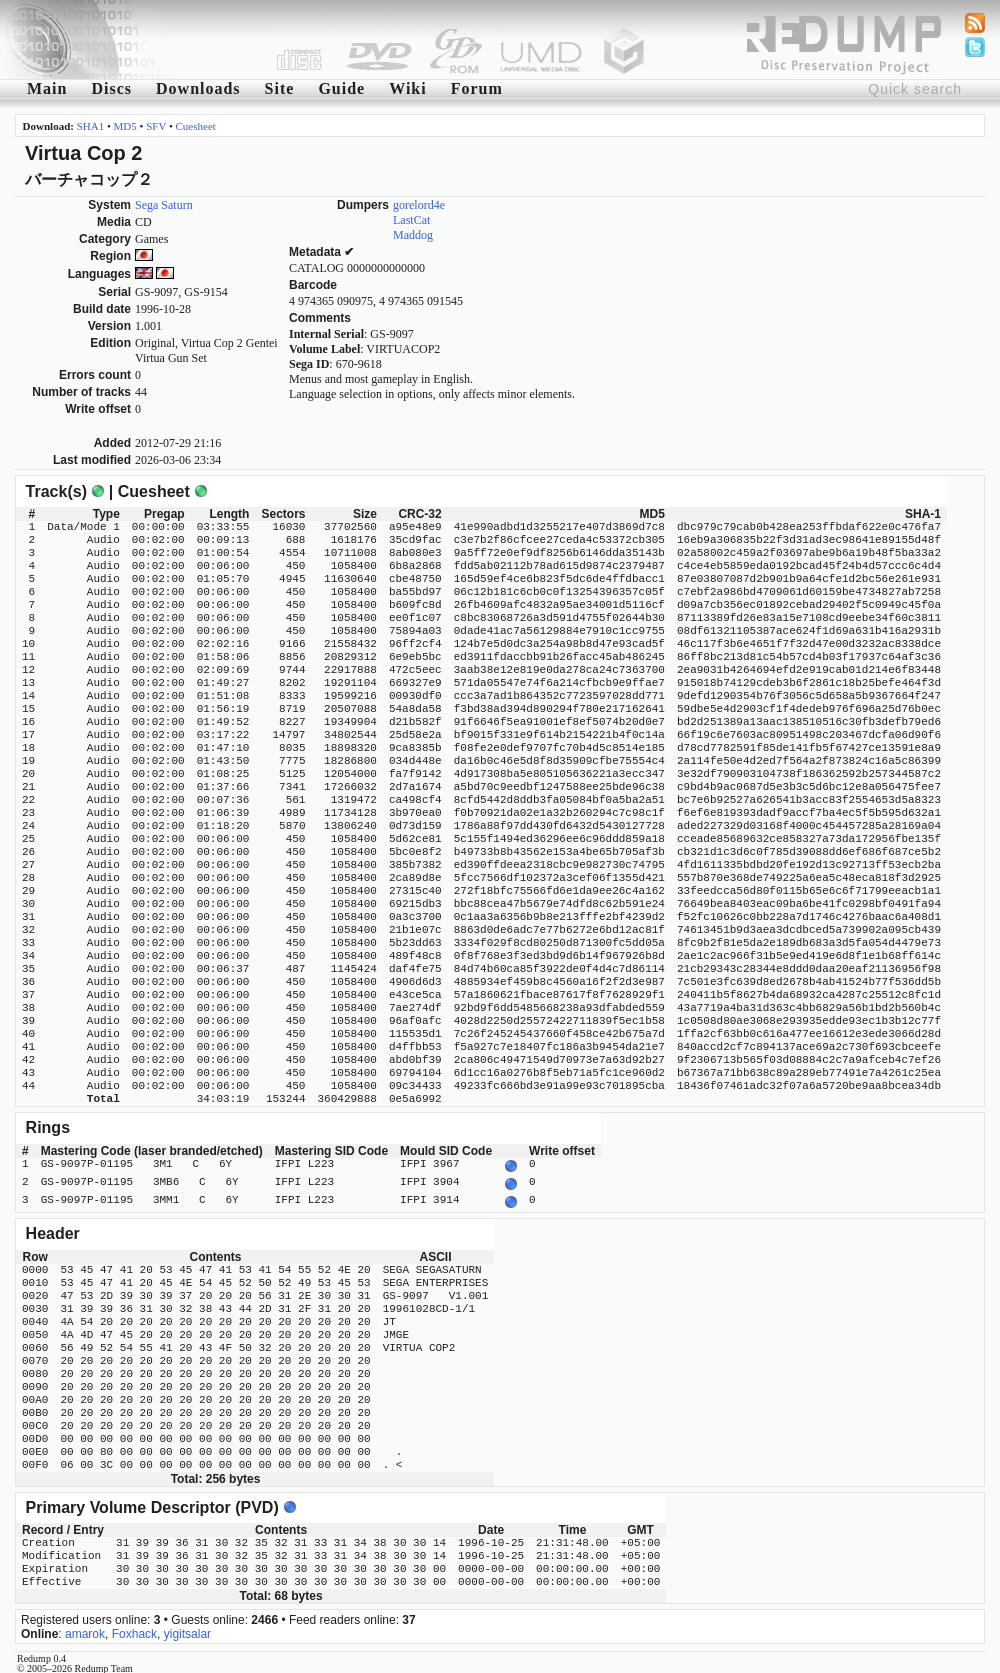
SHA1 (91, 126)
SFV (156, 126)
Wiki (408, 88)
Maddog (413, 235)
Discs (111, 88)
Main (47, 88)
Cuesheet (196, 126)
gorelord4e (419, 205)
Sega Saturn (164, 205)
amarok (85, 1628)
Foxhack (134, 1628)
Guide (341, 88)
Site (280, 88)
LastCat (411, 220)
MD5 (125, 126)
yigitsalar (187, 1628)
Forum (477, 88)
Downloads (198, 88)
